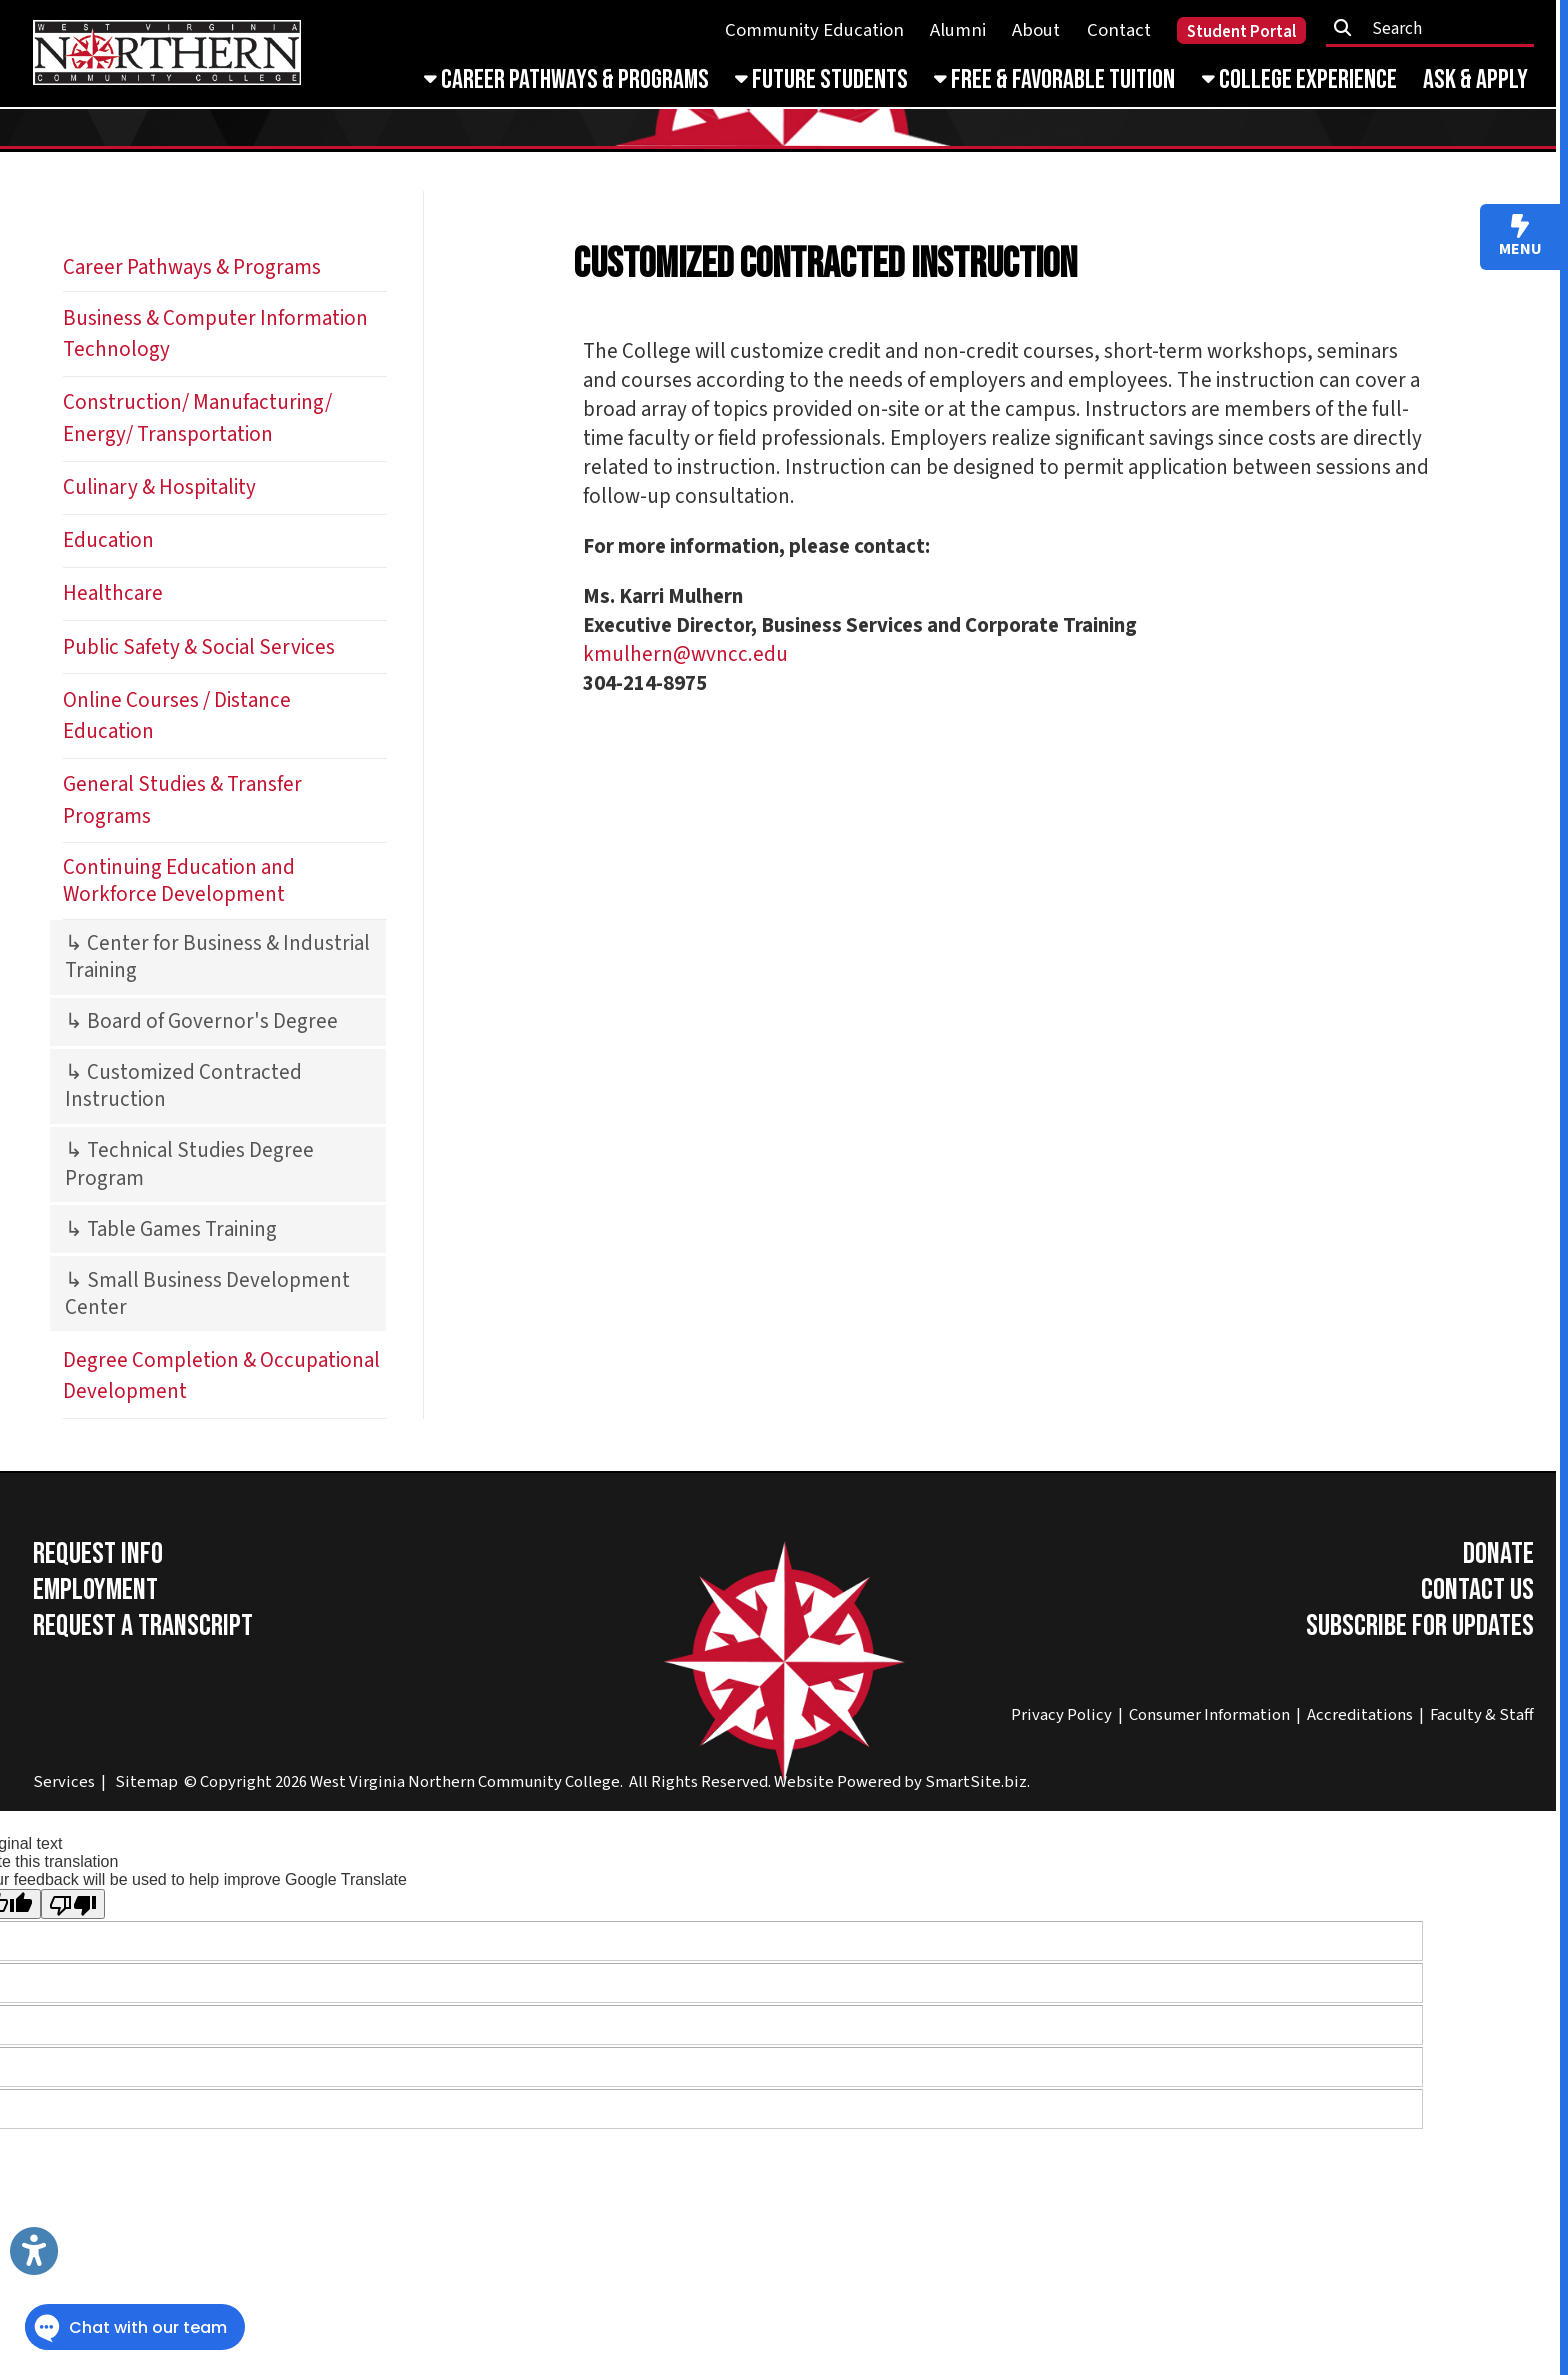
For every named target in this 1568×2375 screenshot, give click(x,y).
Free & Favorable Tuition (1054, 80)
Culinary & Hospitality (159, 487)
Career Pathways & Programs (566, 80)
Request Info (98, 1554)
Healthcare (113, 593)
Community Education (814, 30)
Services (64, 1782)
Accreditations (1360, 1715)
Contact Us (1477, 1590)
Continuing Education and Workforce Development (179, 881)
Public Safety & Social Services (199, 647)
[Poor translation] (73, 1904)
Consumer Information (1209, 1715)
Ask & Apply (1475, 80)
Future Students (821, 80)
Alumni (958, 30)
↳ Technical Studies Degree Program (189, 1164)
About (1036, 30)
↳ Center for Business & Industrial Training (217, 957)
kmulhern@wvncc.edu (685, 654)
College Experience (1299, 80)
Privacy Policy (1061, 1715)
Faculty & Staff (1482, 1715)
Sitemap (146, 1782)
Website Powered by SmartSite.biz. (902, 1782)
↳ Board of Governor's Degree (201, 1021)
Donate (1498, 1554)
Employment (95, 1590)
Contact (1119, 30)
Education (108, 540)
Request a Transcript (143, 1626)
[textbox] (1437, 28)
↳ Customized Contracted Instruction (183, 1086)
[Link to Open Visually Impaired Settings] (34, 2251)
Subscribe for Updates (1420, 1626)
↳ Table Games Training (171, 1229)
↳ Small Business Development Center (207, 1294)
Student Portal (1241, 32)
